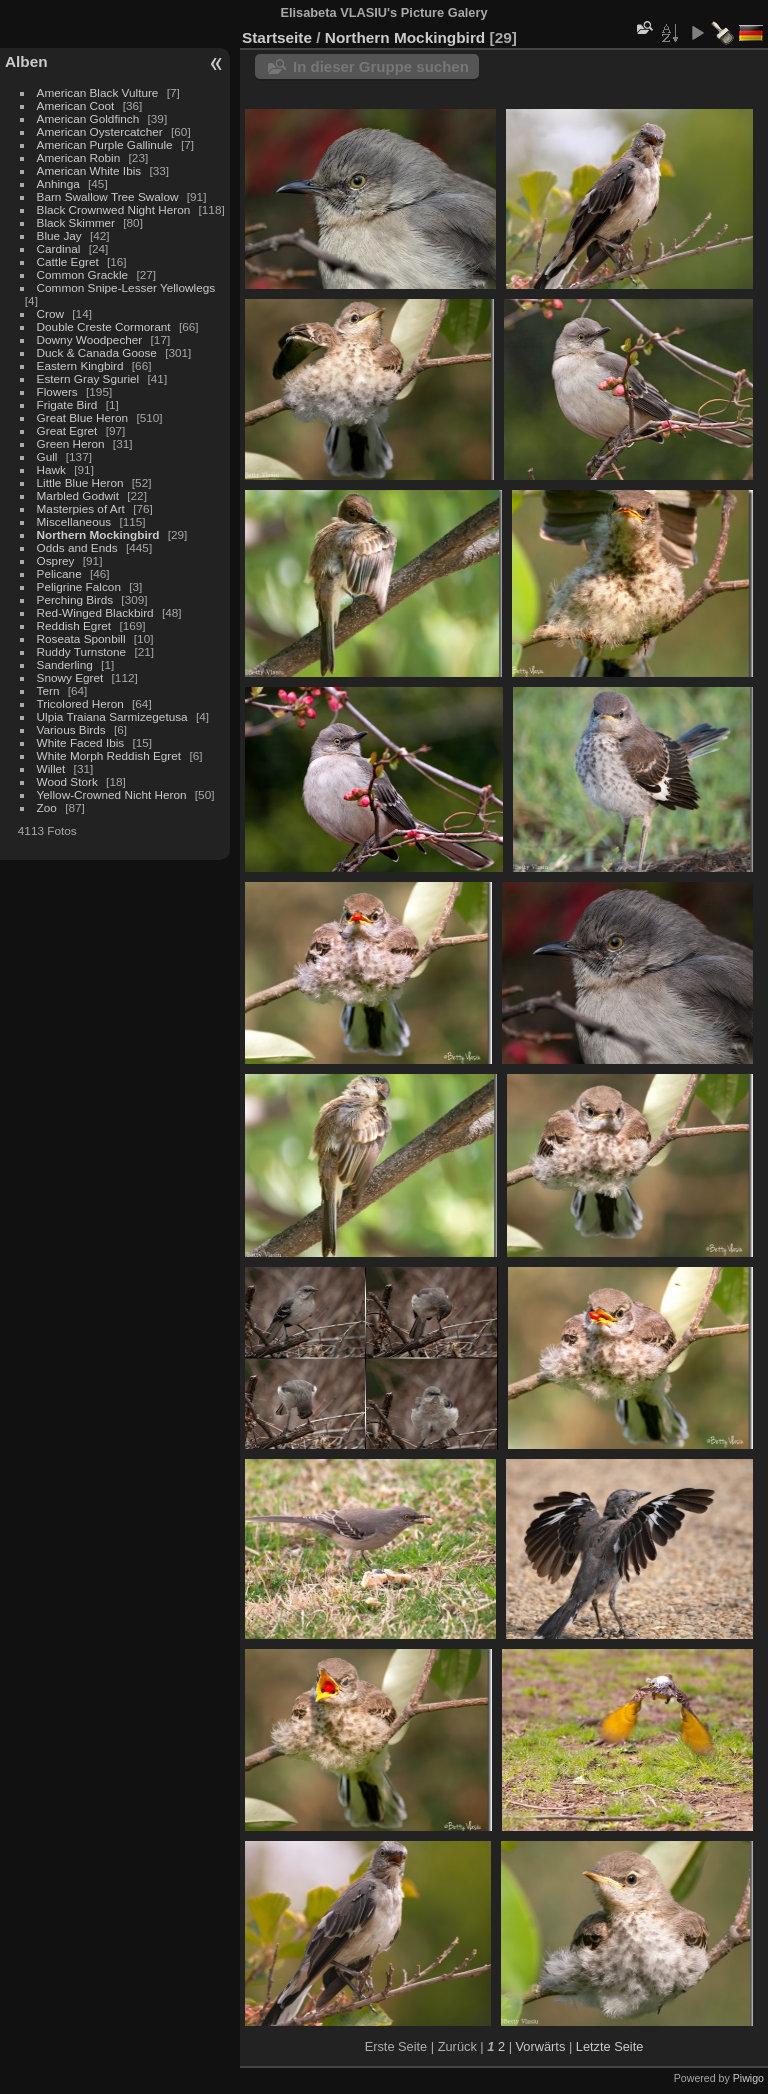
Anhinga (58, 183)
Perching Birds (75, 599)
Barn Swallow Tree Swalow (108, 196)
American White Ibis (89, 170)
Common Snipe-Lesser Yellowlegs (126, 287)
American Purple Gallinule (105, 144)
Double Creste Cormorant (104, 326)
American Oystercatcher (100, 131)
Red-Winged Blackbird (95, 612)
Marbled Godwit (78, 495)
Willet (51, 768)
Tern (48, 690)
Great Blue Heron (83, 417)
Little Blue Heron (80, 482)
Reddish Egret (74, 625)
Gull (47, 456)
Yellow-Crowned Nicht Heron (112, 794)
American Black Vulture (98, 92)
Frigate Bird (67, 404)
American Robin (79, 157)
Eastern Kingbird (80, 365)
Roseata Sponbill (81, 638)
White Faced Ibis (81, 742)
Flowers (57, 391)
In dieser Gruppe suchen (381, 66)
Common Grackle (83, 274)
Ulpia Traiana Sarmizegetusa (112, 716)
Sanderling (65, 664)
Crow (50, 313)
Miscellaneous (74, 521)
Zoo (47, 807)
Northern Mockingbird (98, 534)
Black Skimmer (76, 222)
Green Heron (71, 443)
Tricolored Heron (80, 703)
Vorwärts (541, 2046)
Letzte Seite (610, 2046)
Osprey (56, 560)
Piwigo (748, 2078)
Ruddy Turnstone (82, 651)
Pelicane (59, 573)
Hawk (51, 469)
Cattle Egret (68, 261)
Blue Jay (59, 235)
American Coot (76, 105)
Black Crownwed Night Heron (114, 209)
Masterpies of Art (81, 508)
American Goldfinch (88, 118)
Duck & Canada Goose (97, 352)
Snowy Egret (70, 677)
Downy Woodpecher (90, 339)
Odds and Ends (77, 547)
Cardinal (59, 248)
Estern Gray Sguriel (88, 378)
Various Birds (71, 729)
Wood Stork (67, 781)
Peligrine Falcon (79, 586)
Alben (26, 61)
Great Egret (67, 430)
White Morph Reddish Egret (109, 755)
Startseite (277, 37)
